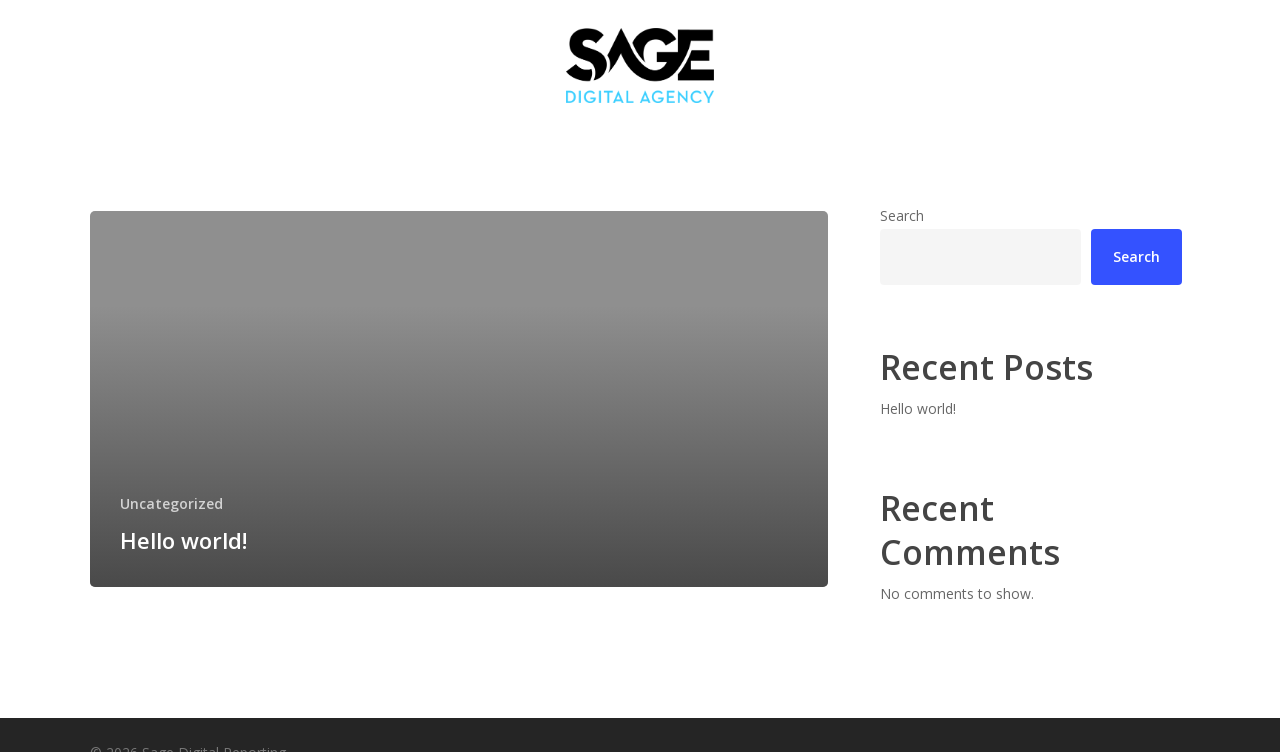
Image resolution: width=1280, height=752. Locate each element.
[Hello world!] (459, 399)
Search (902, 215)
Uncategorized (171, 503)
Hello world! (918, 408)
